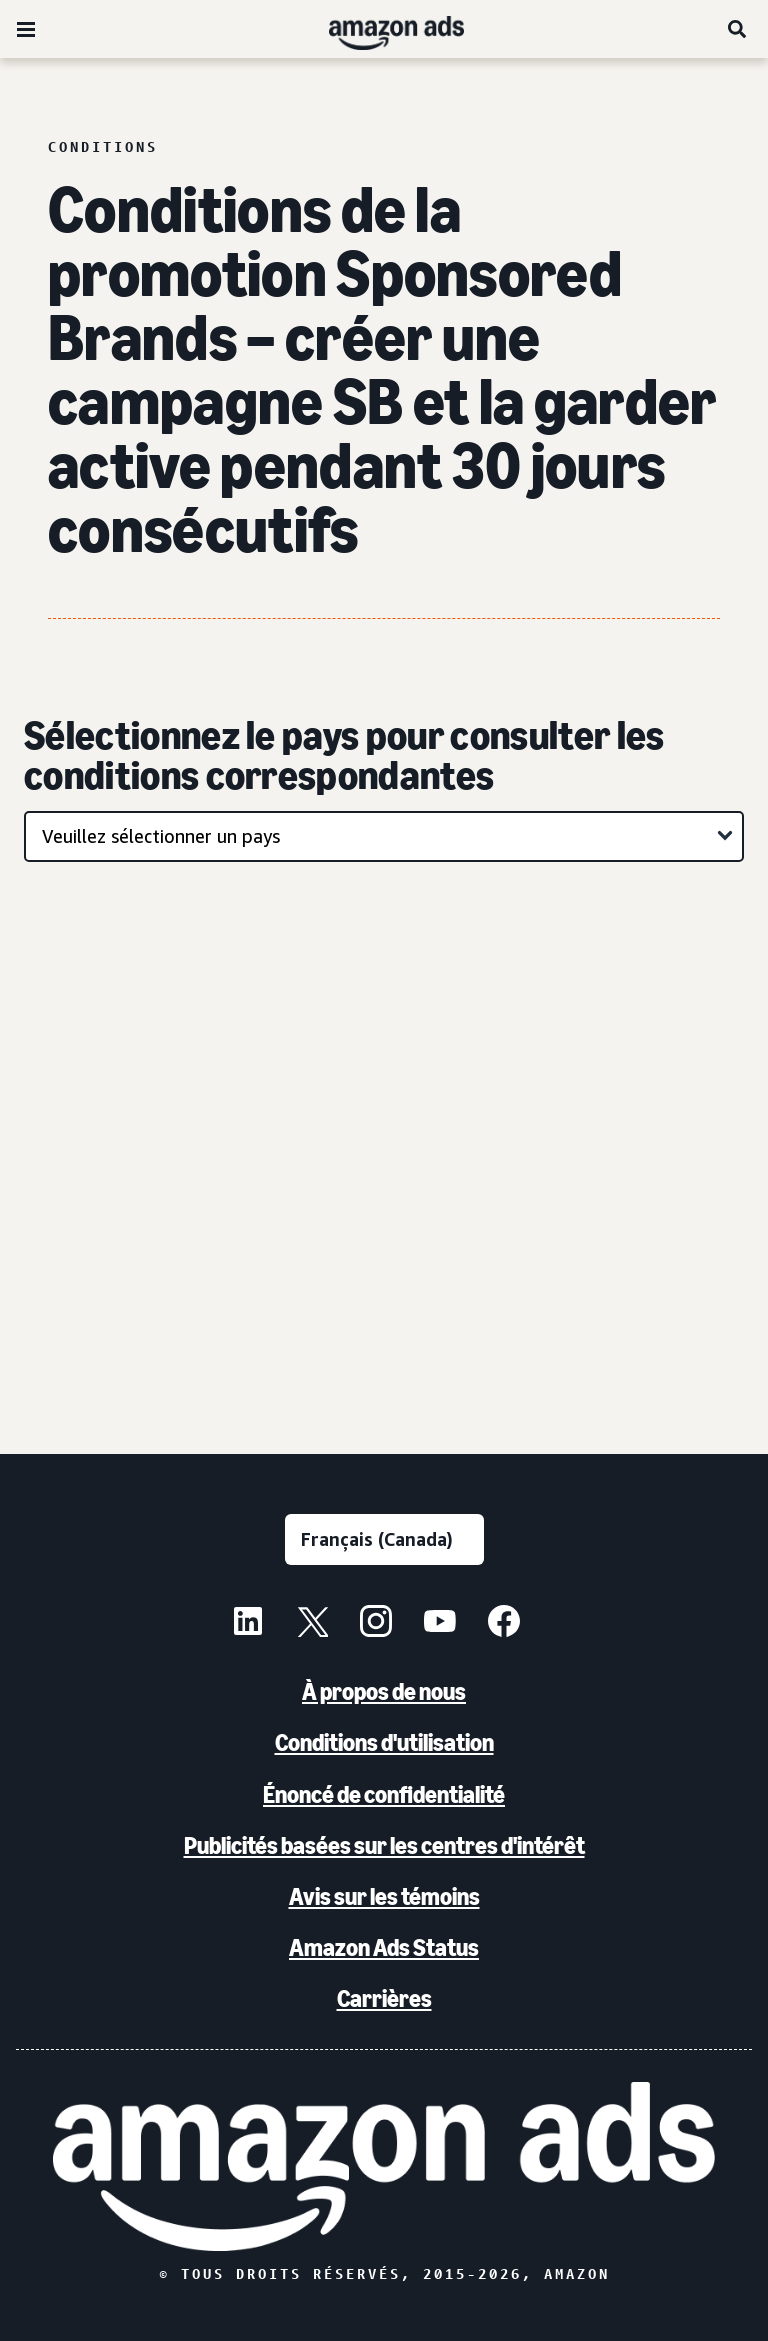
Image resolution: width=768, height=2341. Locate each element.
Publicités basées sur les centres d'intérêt (384, 1845)
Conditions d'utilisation (384, 1742)
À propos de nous (384, 1691)
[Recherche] (738, 29)
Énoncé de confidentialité (384, 1794)
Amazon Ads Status (384, 1947)
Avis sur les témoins (384, 1896)
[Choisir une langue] (384, 1539)
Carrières (384, 1998)
